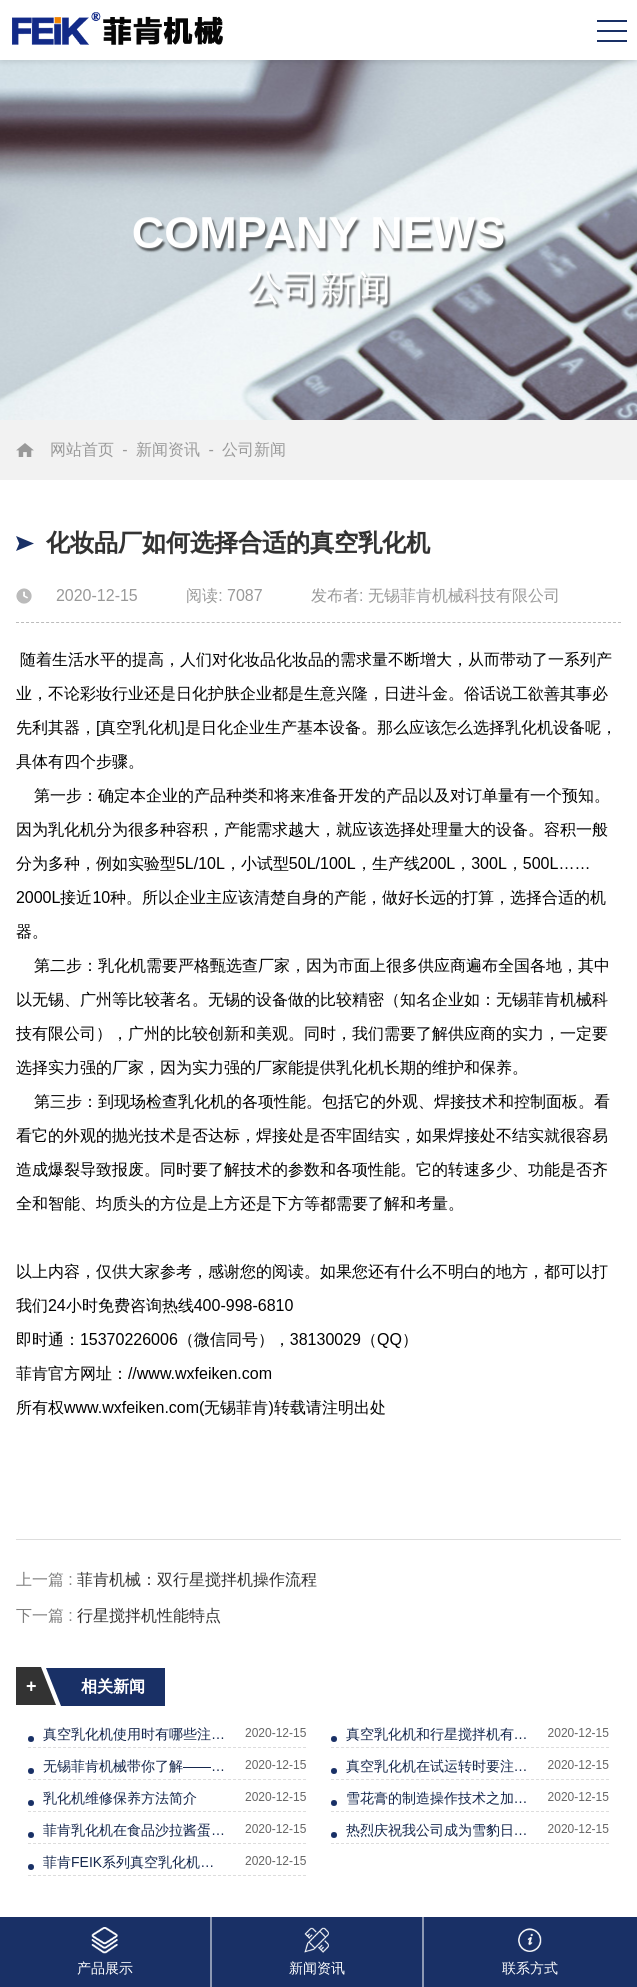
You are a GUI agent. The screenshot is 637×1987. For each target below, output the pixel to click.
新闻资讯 (168, 449)
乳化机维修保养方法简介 (120, 1798)
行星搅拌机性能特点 (149, 1615)
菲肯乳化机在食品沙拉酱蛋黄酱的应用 (135, 1830)
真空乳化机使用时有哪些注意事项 (135, 1734)
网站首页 (82, 449)
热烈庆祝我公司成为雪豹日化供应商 (438, 1830)
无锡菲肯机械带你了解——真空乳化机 (135, 1766)
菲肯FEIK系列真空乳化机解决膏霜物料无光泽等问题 (135, 1862)
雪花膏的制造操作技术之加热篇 (438, 1798)
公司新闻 (254, 449)
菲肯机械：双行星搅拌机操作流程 (197, 1579)
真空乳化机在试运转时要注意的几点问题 (438, 1766)
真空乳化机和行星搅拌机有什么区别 (438, 1734)
